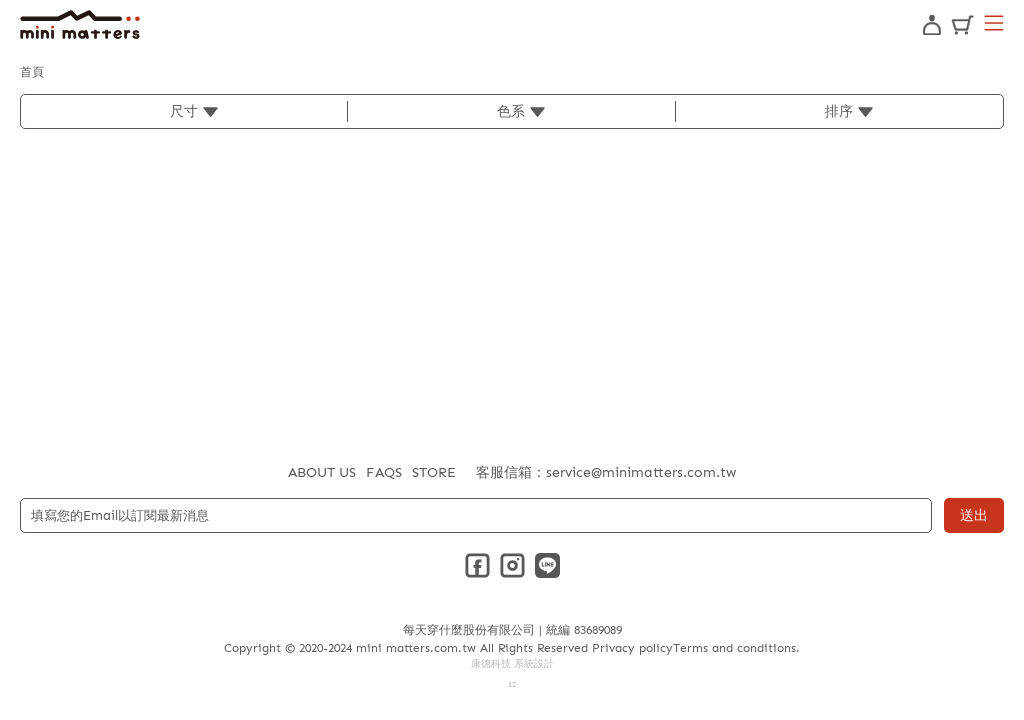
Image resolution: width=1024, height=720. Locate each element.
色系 (511, 111)
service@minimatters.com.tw (641, 472)
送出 (974, 515)
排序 (839, 111)
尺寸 (184, 111)
